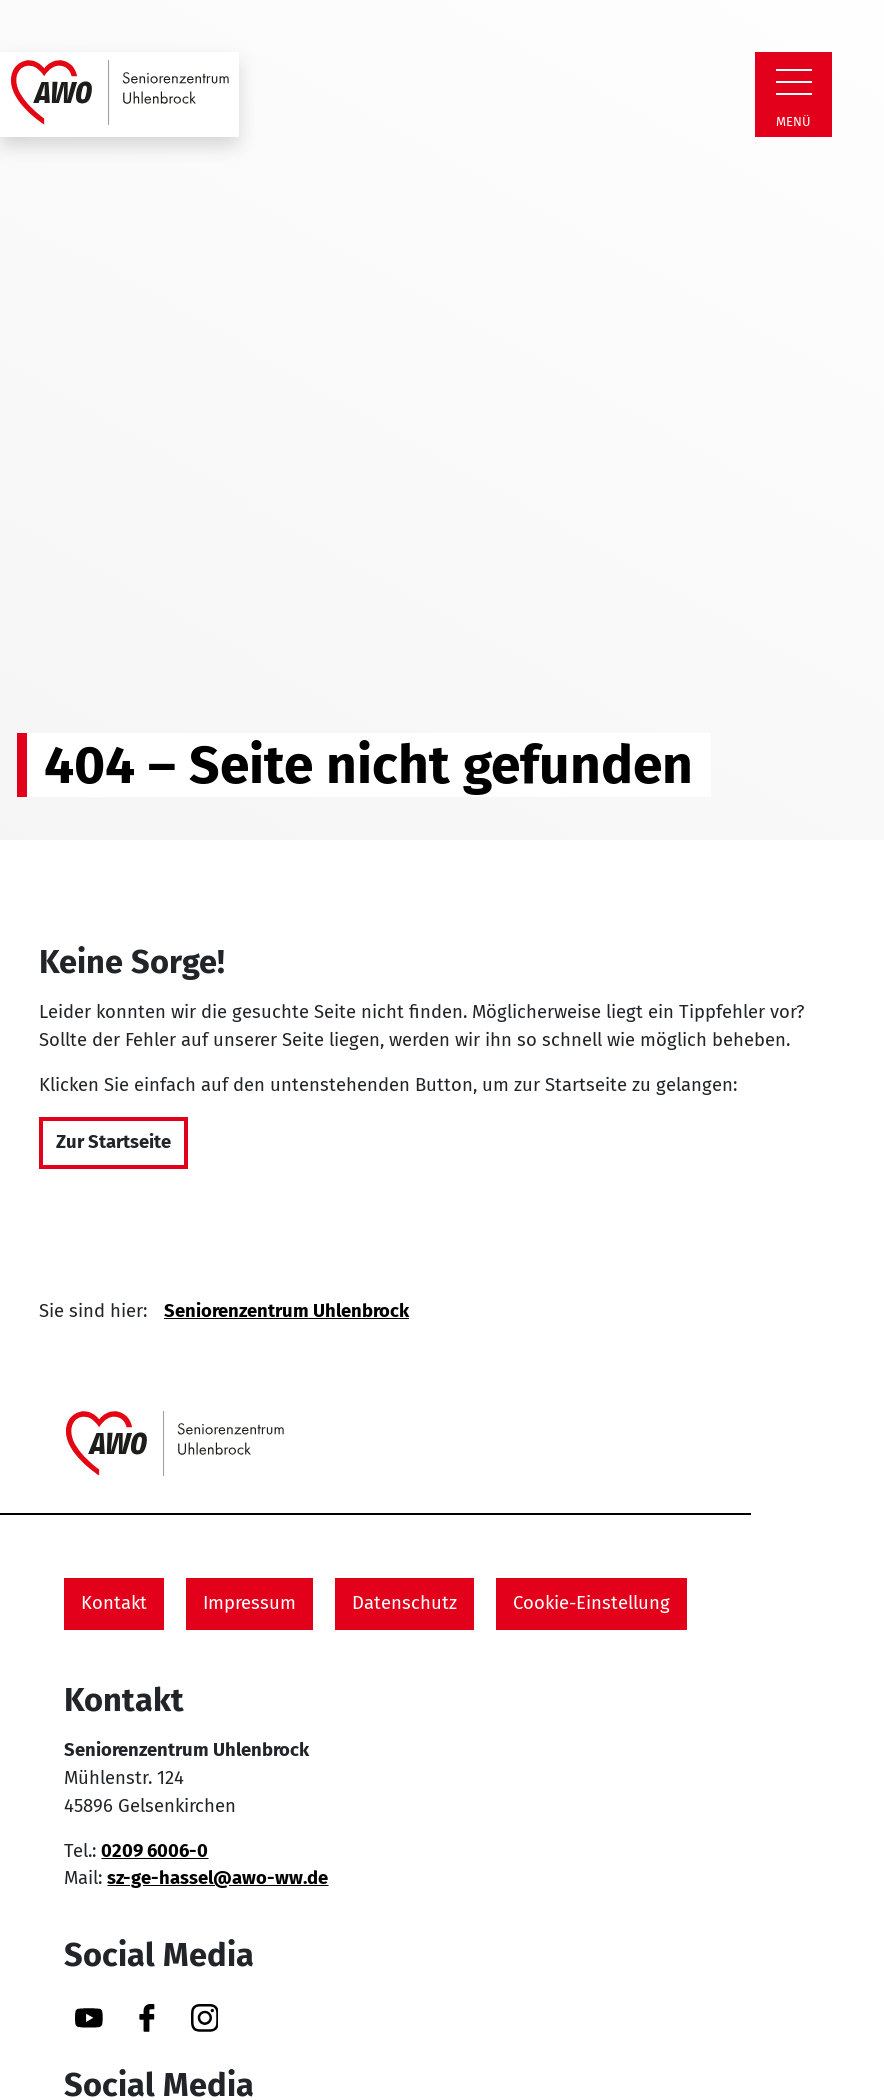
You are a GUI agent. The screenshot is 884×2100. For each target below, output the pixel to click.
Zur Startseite (113, 1142)
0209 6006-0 (154, 1851)
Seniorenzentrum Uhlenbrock (286, 1311)
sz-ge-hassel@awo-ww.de (217, 1878)
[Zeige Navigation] (794, 82)
